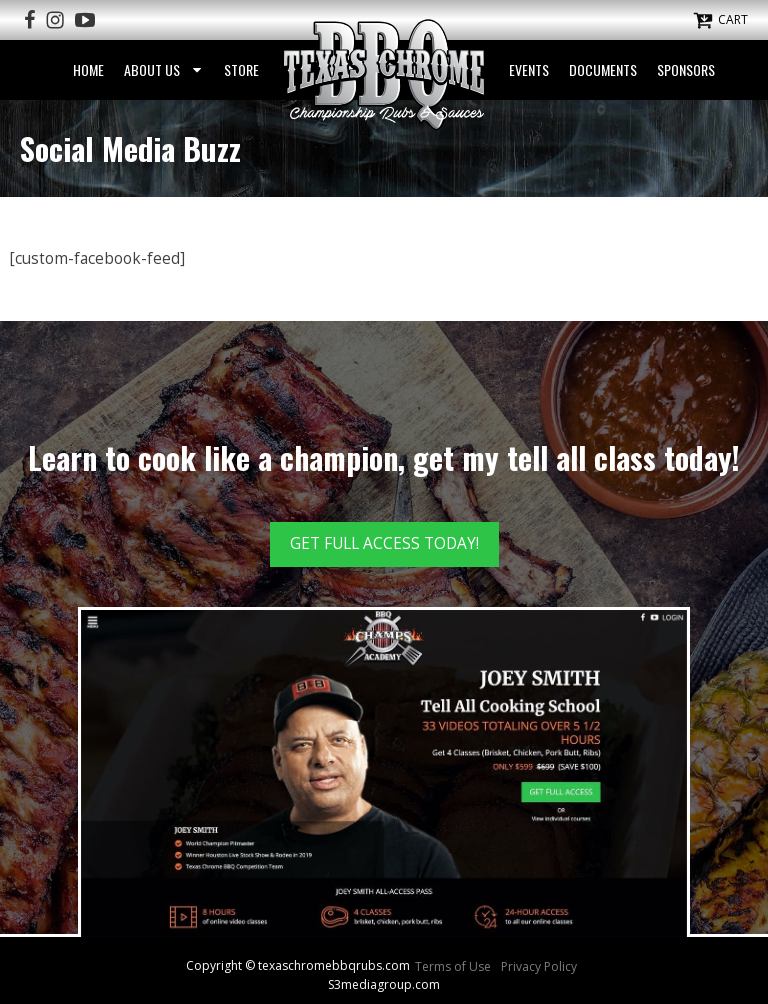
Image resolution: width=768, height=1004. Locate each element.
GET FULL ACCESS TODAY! (384, 543)
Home (88, 69)
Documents (603, 69)
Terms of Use (453, 966)
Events (529, 69)
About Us (164, 69)
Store (241, 69)
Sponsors (686, 69)
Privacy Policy (539, 966)
